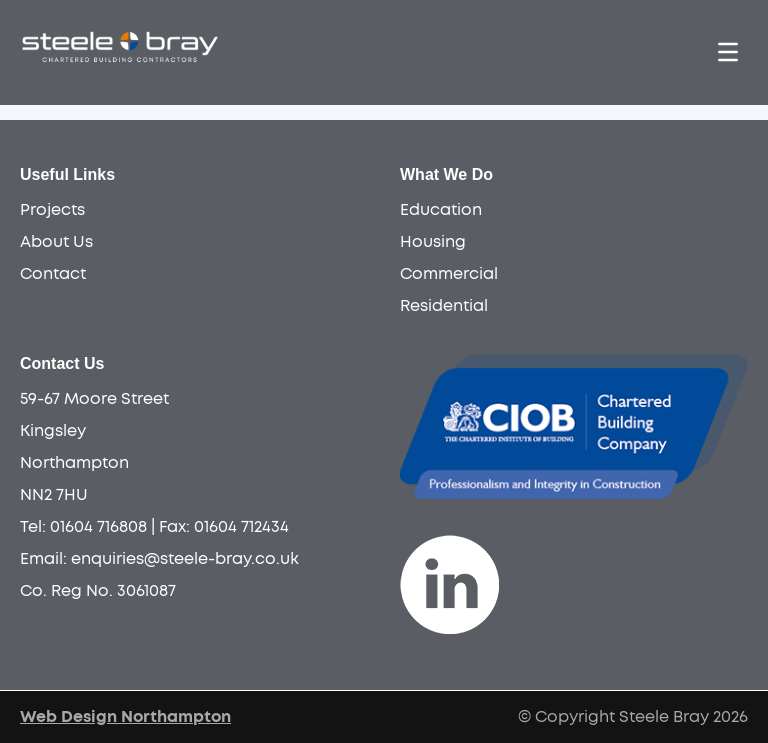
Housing (433, 242)
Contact (53, 274)
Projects (52, 210)
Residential (444, 306)
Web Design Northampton (125, 717)
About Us (56, 242)
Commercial (449, 274)
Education (441, 210)
